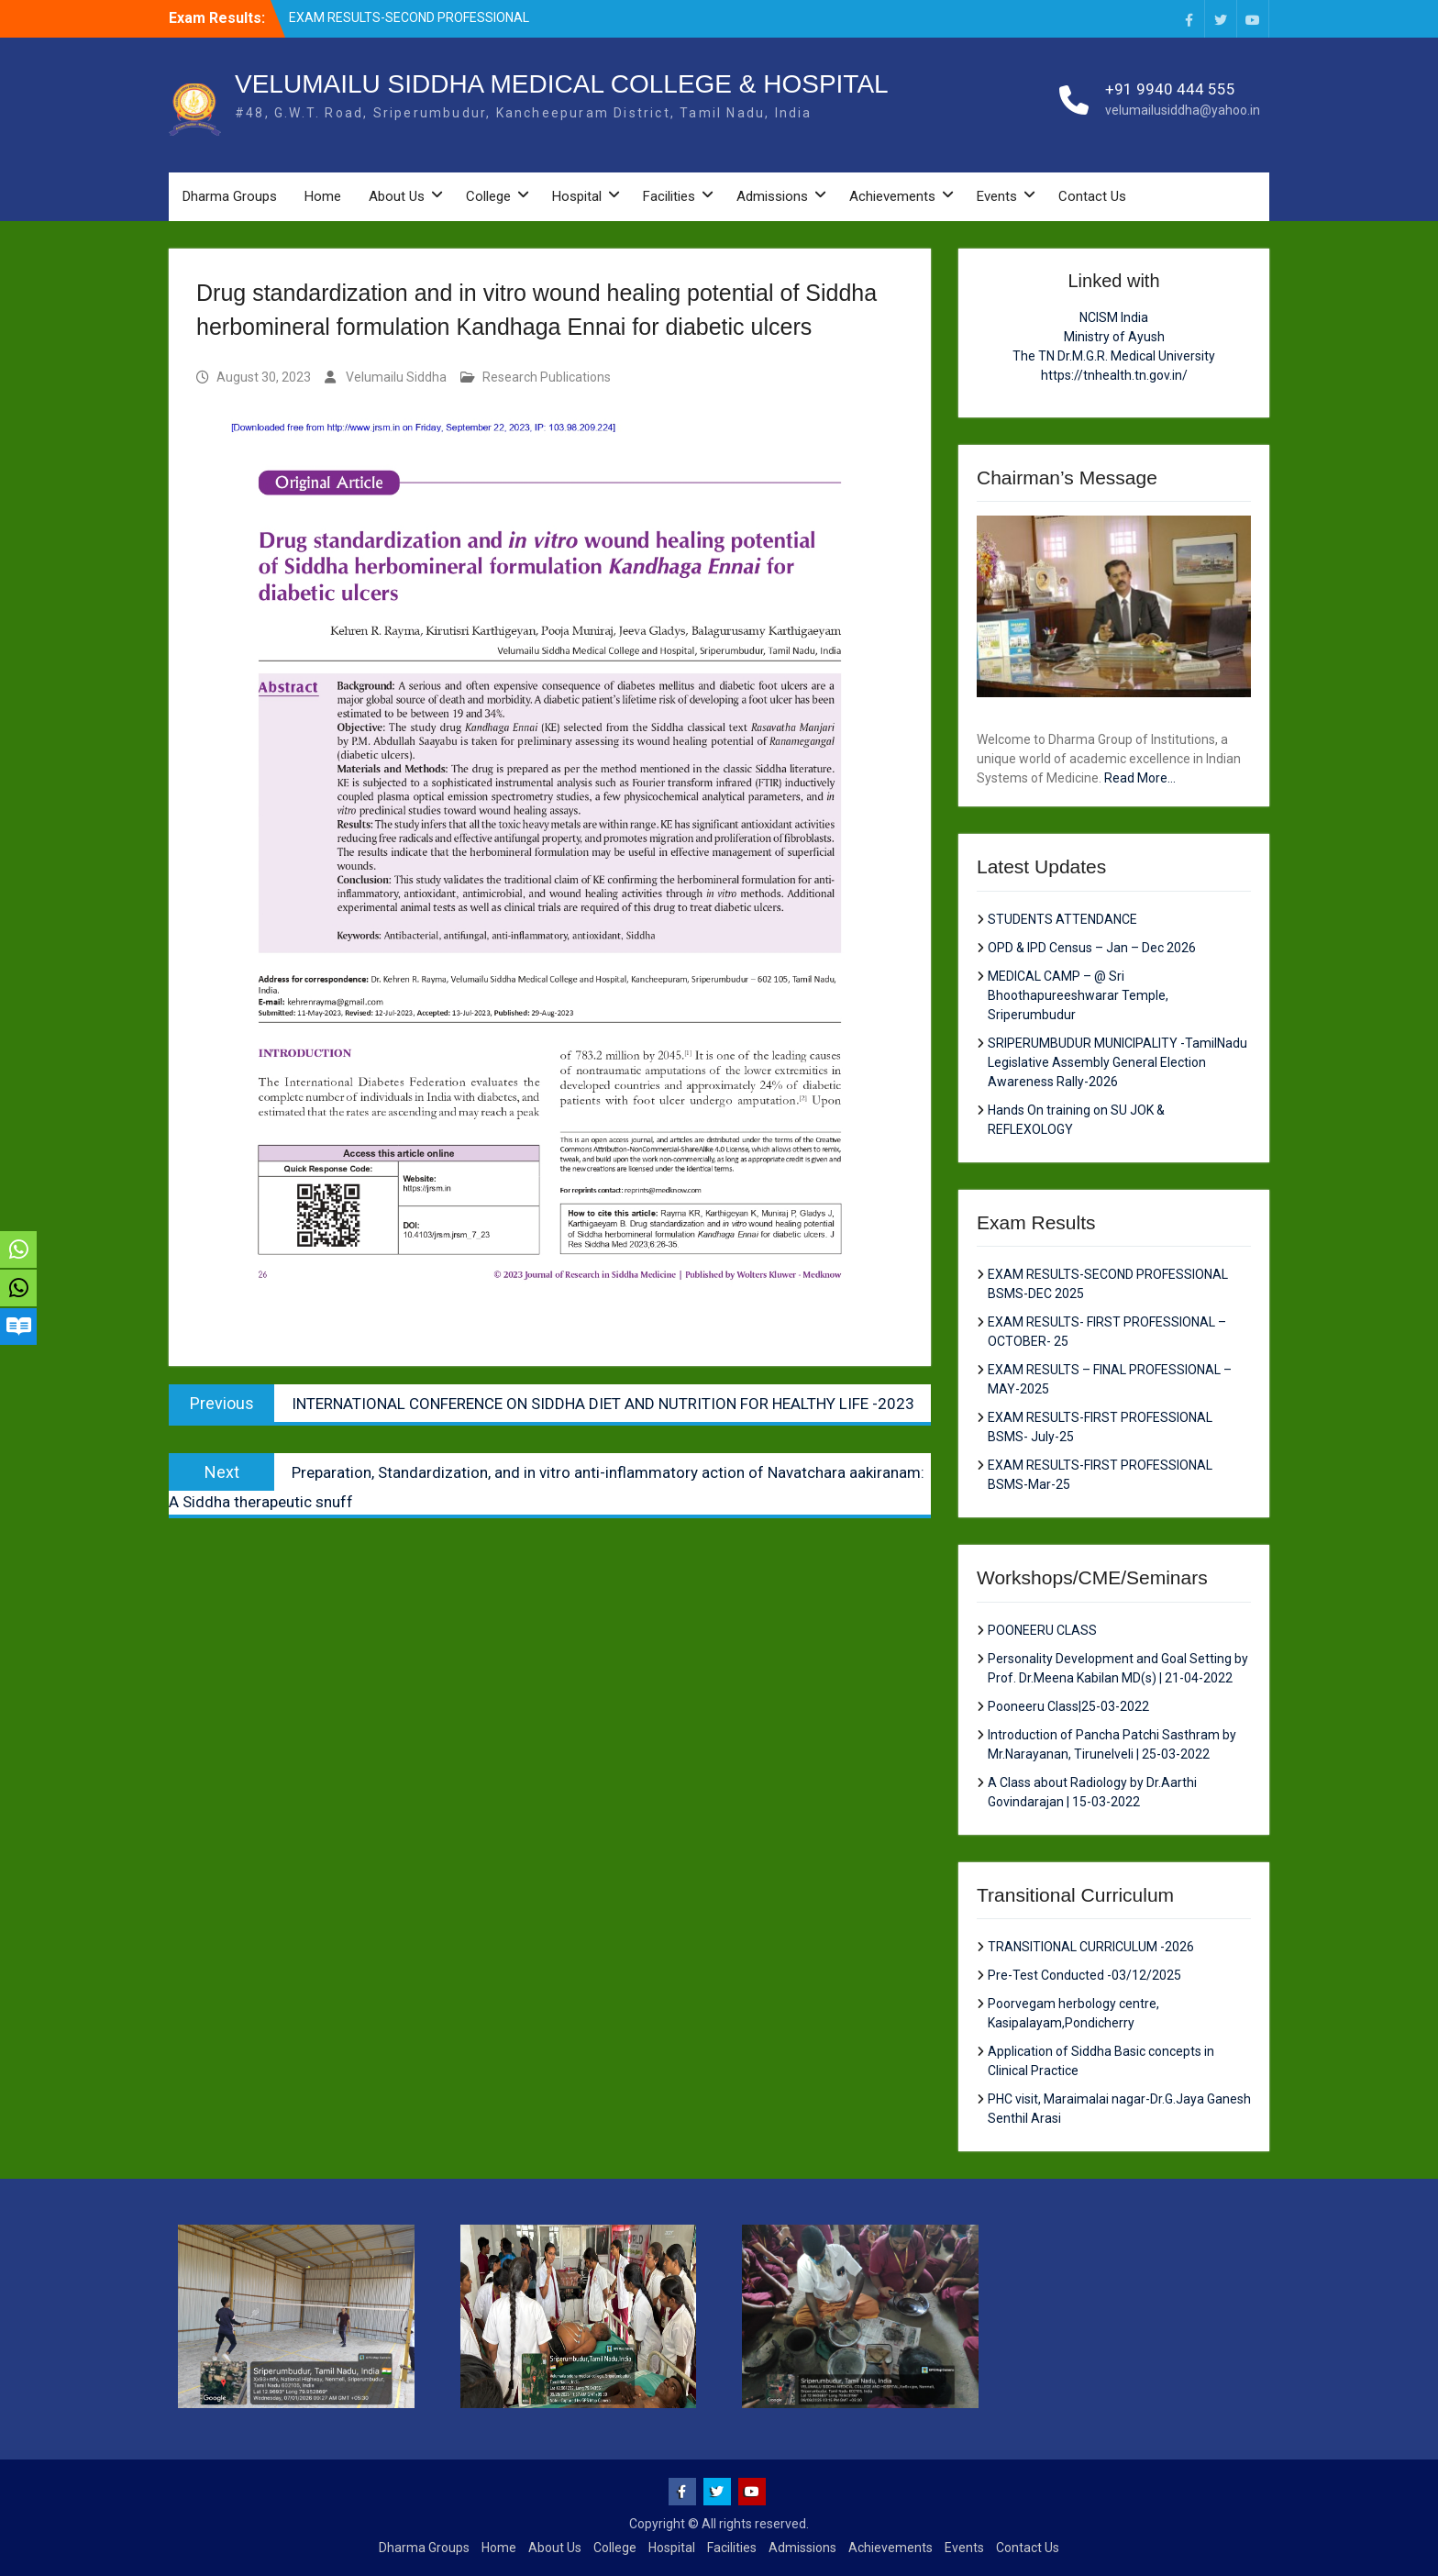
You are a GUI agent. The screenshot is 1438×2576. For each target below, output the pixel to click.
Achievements (892, 196)
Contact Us (1092, 196)
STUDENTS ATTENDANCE (1062, 919)
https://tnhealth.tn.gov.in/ (1114, 375)
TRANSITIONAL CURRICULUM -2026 (1091, 1946)
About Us (397, 196)
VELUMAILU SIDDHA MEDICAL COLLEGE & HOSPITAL (562, 84)
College (488, 196)
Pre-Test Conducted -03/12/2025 (1084, 1975)
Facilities (669, 196)
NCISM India (1113, 317)
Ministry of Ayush (1114, 336)
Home (322, 196)
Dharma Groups (230, 196)
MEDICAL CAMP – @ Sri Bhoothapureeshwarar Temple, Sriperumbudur (1078, 995)
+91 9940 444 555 (1170, 89)
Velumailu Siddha (396, 377)
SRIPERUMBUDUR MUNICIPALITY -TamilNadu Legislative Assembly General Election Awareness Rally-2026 (1117, 1062)
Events (997, 196)
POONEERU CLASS (1042, 1630)
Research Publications (546, 377)
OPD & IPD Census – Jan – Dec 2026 (1092, 947)
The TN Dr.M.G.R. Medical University (1113, 356)
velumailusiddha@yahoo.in (1182, 110)
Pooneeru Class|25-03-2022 (1068, 1706)
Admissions (772, 196)
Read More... (1140, 778)
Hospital (577, 196)
